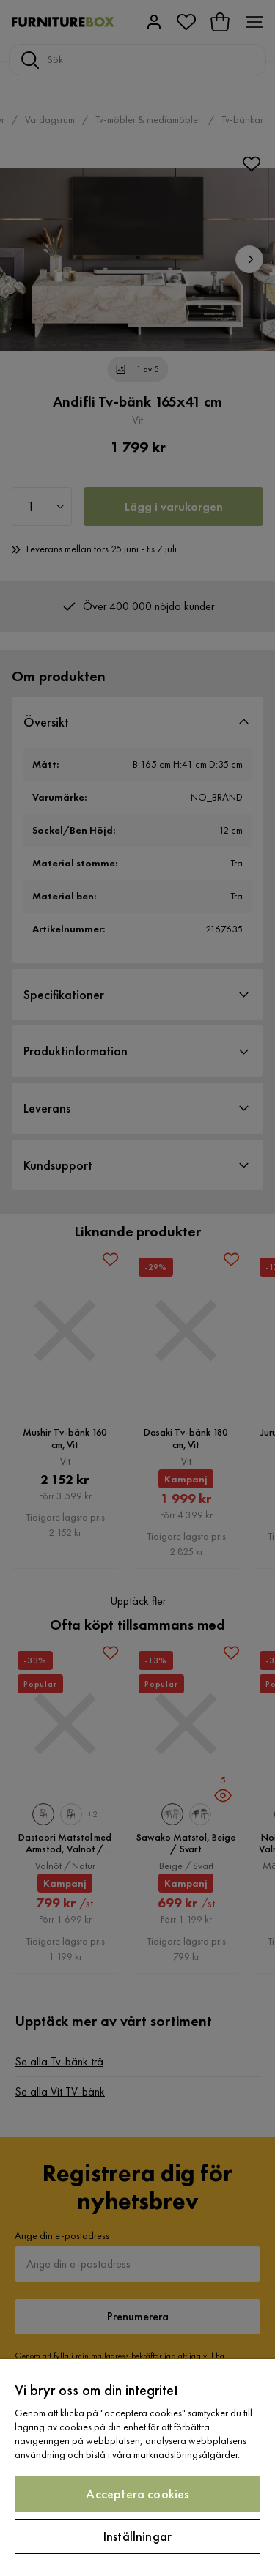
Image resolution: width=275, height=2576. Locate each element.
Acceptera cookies (137, 2493)
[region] (137, 2467)
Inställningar (137, 2536)
